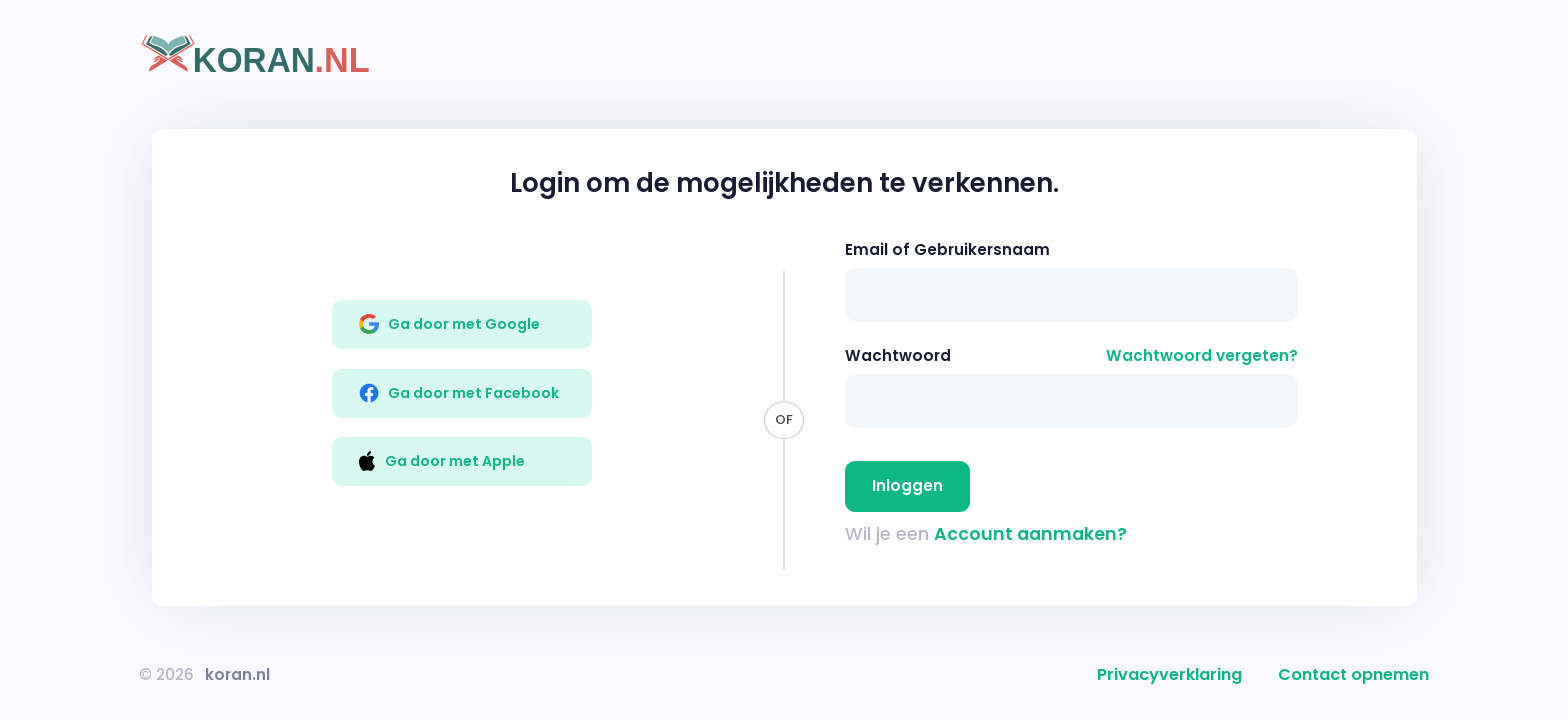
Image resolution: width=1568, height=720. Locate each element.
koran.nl (237, 674)
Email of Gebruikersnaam (947, 249)
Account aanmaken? (1030, 534)
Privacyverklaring (1169, 674)
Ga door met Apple (442, 461)
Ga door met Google (450, 324)
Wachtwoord (898, 355)
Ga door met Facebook (459, 393)
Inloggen (907, 485)
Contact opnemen (1353, 674)
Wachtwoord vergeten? (1202, 355)
